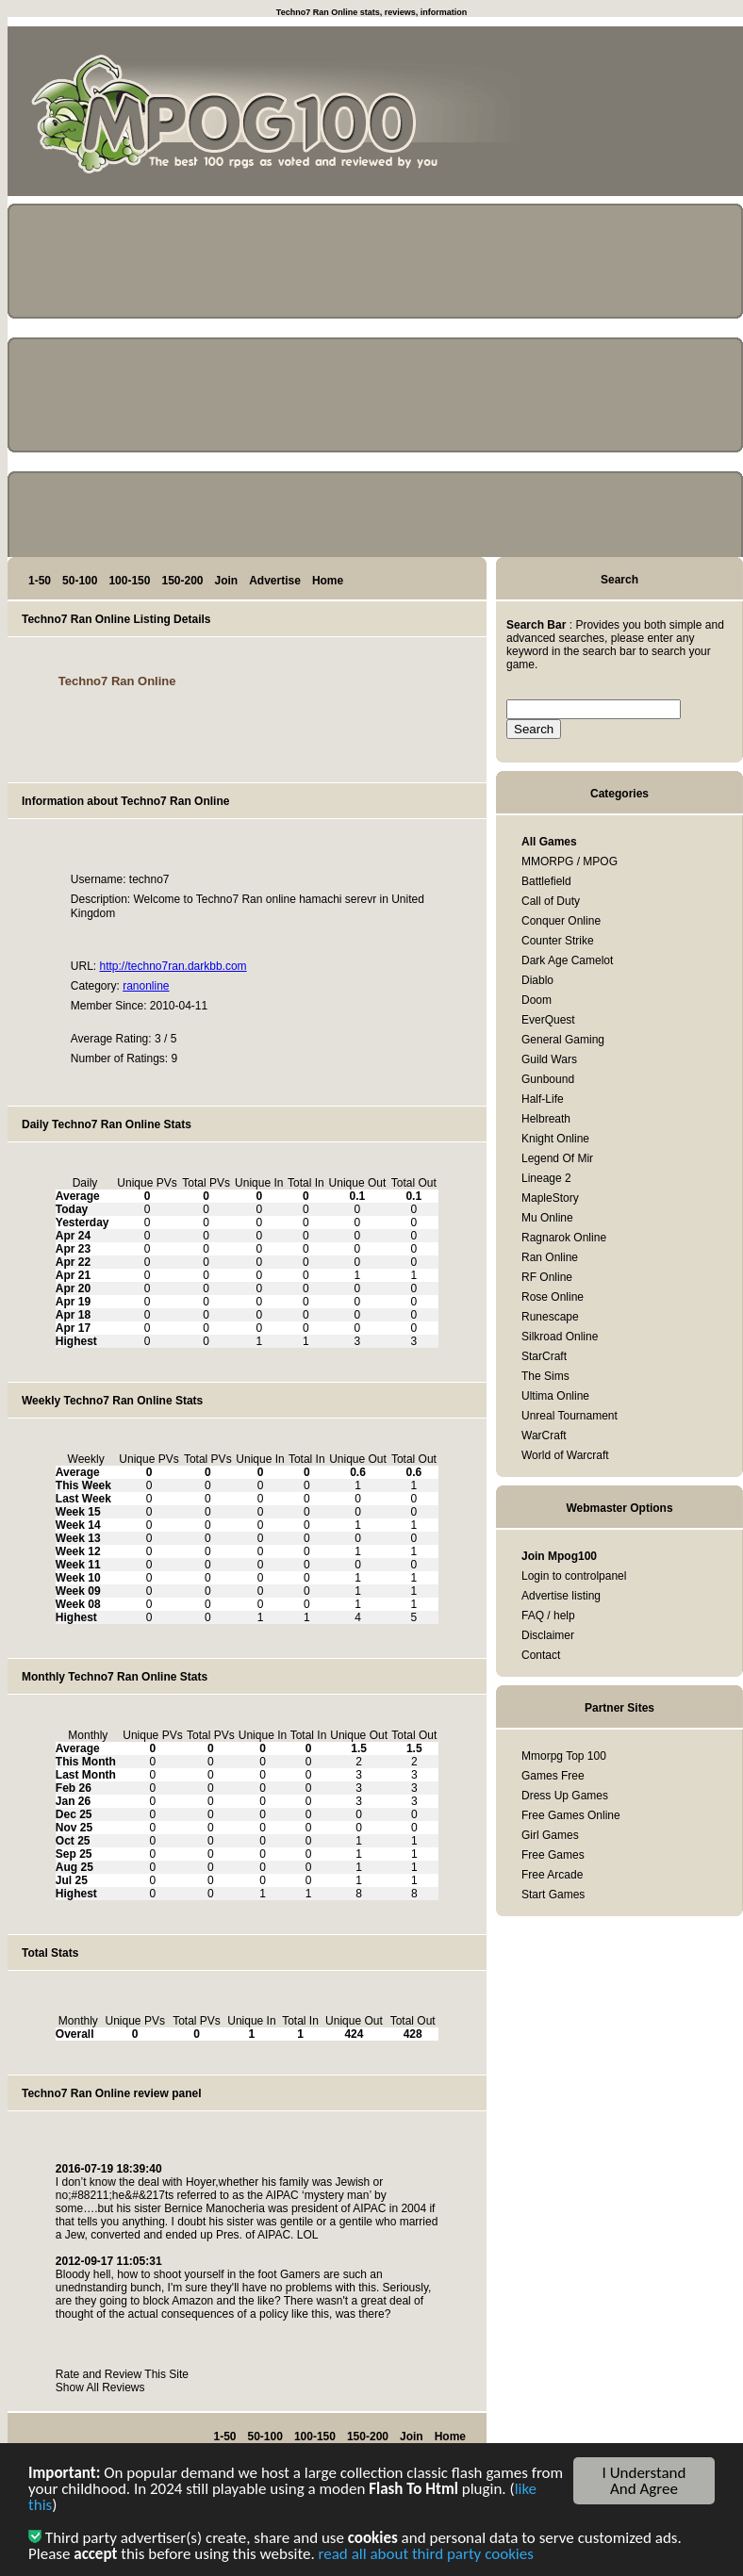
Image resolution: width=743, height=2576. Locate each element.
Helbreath (545, 1118)
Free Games (553, 1855)
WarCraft (544, 1435)
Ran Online (549, 1257)
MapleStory (550, 1198)
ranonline (146, 986)
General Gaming (562, 1039)
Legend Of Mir (557, 1158)
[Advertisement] (658, 115)
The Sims (545, 1376)
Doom (536, 1000)
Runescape (550, 1316)
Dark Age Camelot (567, 960)
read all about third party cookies (426, 2556)
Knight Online (555, 1138)
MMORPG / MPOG (569, 861)
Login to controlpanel (573, 1576)
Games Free (553, 1775)
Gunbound (547, 1079)
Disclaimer (547, 1635)
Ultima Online (555, 1396)
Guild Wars (549, 1059)
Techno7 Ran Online (117, 681)
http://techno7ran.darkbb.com (172, 966)
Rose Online (552, 1297)
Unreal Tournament (569, 1415)
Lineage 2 (546, 1178)
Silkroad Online (559, 1336)
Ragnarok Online (563, 1237)
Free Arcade (552, 1874)
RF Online (546, 1277)
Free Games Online (570, 1815)
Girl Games (550, 1835)
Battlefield (546, 881)
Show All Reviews (100, 2387)
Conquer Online (561, 920)
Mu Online (547, 1217)
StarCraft (544, 1356)
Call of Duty (550, 901)
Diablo (537, 980)
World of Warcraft (565, 1455)
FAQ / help (548, 1615)
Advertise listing (561, 1595)
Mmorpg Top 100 (563, 1756)
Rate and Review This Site (122, 2374)
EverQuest (548, 1019)
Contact (540, 1655)
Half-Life (542, 1099)
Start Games (553, 1894)
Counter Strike (557, 940)
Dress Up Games (564, 1795)
